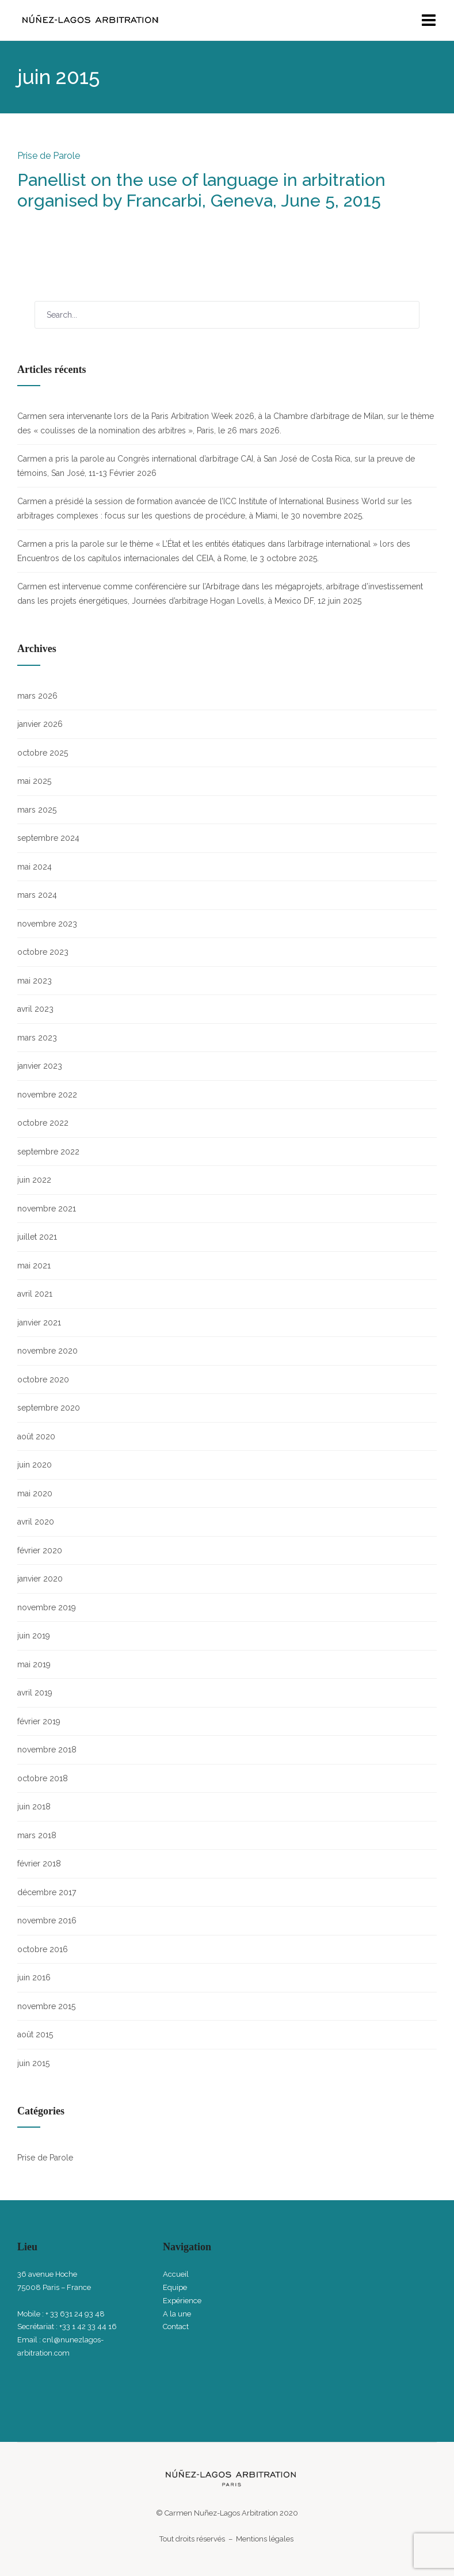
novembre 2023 (47, 923)
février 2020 (39, 1550)
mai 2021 (34, 1265)
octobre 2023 (42, 952)
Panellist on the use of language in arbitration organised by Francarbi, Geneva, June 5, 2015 (201, 190)
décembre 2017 (46, 1892)
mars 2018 (36, 1835)
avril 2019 (34, 1692)
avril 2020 (35, 1521)
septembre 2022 (48, 1151)
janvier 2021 (39, 1322)
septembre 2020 (48, 1407)
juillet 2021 (37, 1236)
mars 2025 (36, 809)
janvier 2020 (40, 1578)
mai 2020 (34, 1493)
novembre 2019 (46, 1607)
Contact (176, 2326)
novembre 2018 (47, 1749)
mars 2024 (37, 895)
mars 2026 (37, 695)
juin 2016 (34, 1977)
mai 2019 (34, 1664)
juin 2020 (34, 1464)
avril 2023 (35, 1008)
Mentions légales (265, 2539)
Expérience (182, 2300)
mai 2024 (34, 866)
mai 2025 (34, 781)
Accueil (176, 2274)
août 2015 (35, 2034)
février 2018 (39, 1863)
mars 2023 (37, 1037)
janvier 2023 (39, 1065)
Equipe (175, 2287)
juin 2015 (33, 2063)
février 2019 (38, 1721)
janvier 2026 (40, 724)
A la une (177, 2314)
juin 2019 (33, 1635)
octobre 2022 (42, 1122)
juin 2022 (34, 1179)
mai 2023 (34, 980)
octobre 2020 (43, 1379)
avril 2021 (34, 1293)
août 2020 (36, 1436)
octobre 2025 (42, 752)
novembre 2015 (46, 2006)
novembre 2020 (47, 1350)
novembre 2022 (47, 1094)
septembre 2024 (48, 838)
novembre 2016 (47, 1920)
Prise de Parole (48, 155)
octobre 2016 (42, 1949)
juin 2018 (34, 1806)
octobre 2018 (42, 1778)
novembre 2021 (46, 1208)
